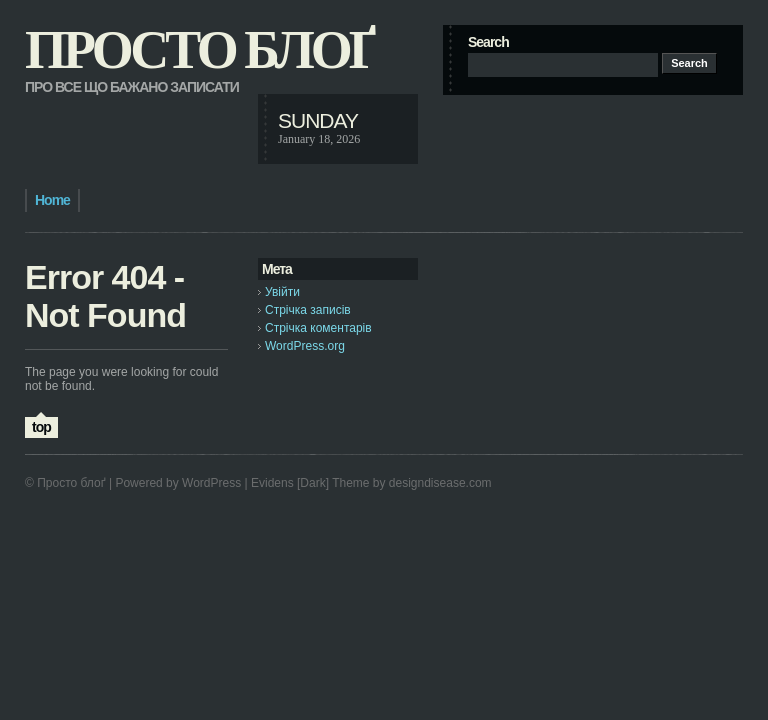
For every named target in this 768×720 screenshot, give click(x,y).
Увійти (282, 292)
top (41, 427)
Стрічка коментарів (318, 328)
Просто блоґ (199, 50)
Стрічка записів (308, 310)
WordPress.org (305, 346)
